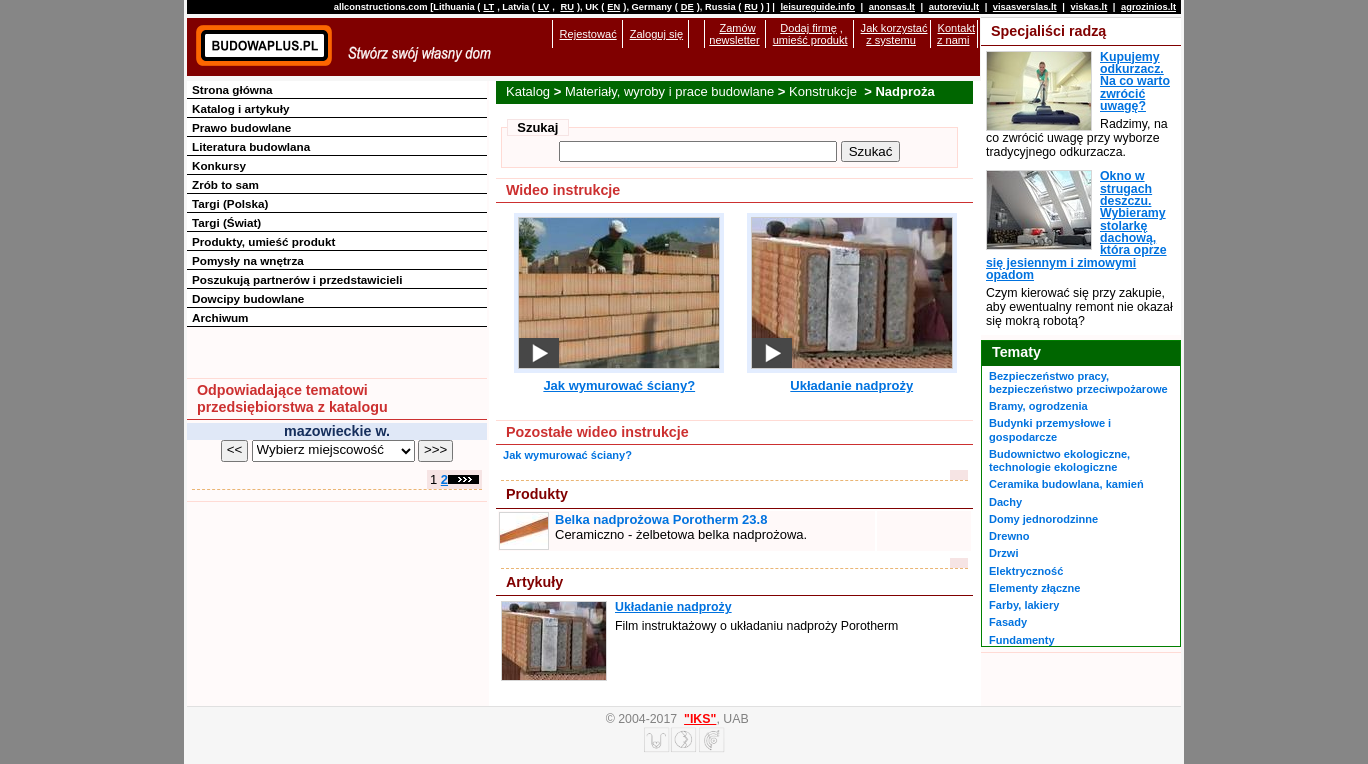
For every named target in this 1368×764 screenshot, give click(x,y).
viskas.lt (1088, 7)
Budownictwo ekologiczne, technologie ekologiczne (1059, 460)
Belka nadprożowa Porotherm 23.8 (661, 519)
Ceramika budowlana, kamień (1066, 484)
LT (488, 7)
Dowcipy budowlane (248, 298)
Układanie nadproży (851, 385)
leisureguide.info (817, 7)
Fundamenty (1022, 640)
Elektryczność (1026, 571)
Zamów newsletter (734, 34)
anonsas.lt (892, 7)
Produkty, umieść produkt (263, 241)
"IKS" (700, 719)
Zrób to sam (225, 184)
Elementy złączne (1034, 588)
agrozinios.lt (1148, 7)
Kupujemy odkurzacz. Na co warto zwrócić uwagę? (1135, 81)
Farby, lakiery (1024, 605)
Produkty (537, 494)
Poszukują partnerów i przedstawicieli (297, 279)
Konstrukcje (825, 91)
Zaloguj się (656, 34)
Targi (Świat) (226, 222)
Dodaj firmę (808, 28)
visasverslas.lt (1025, 7)
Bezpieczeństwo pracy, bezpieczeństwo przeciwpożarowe (1078, 382)
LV (543, 7)
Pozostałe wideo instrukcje (597, 432)
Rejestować (588, 34)
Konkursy (219, 165)
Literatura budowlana (251, 146)
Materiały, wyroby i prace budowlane (669, 91)
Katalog (528, 91)
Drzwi (1003, 553)
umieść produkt (810, 40)
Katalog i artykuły (240, 108)
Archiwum (220, 317)
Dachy (1005, 502)
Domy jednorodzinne (1043, 519)
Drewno (1009, 536)
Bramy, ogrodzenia (1038, 406)
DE (687, 7)
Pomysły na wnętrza (248, 260)
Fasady (1008, 622)
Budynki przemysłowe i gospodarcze (1050, 429)
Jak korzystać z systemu (894, 34)
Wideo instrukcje (563, 190)
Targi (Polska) (230, 203)
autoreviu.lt (954, 7)
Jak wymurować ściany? (619, 385)
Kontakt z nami (956, 34)
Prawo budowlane (241, 127)
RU (566, 7)
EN (613, 7)
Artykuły (534, 582)
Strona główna (232, 89)
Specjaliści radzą (1048, 31)
